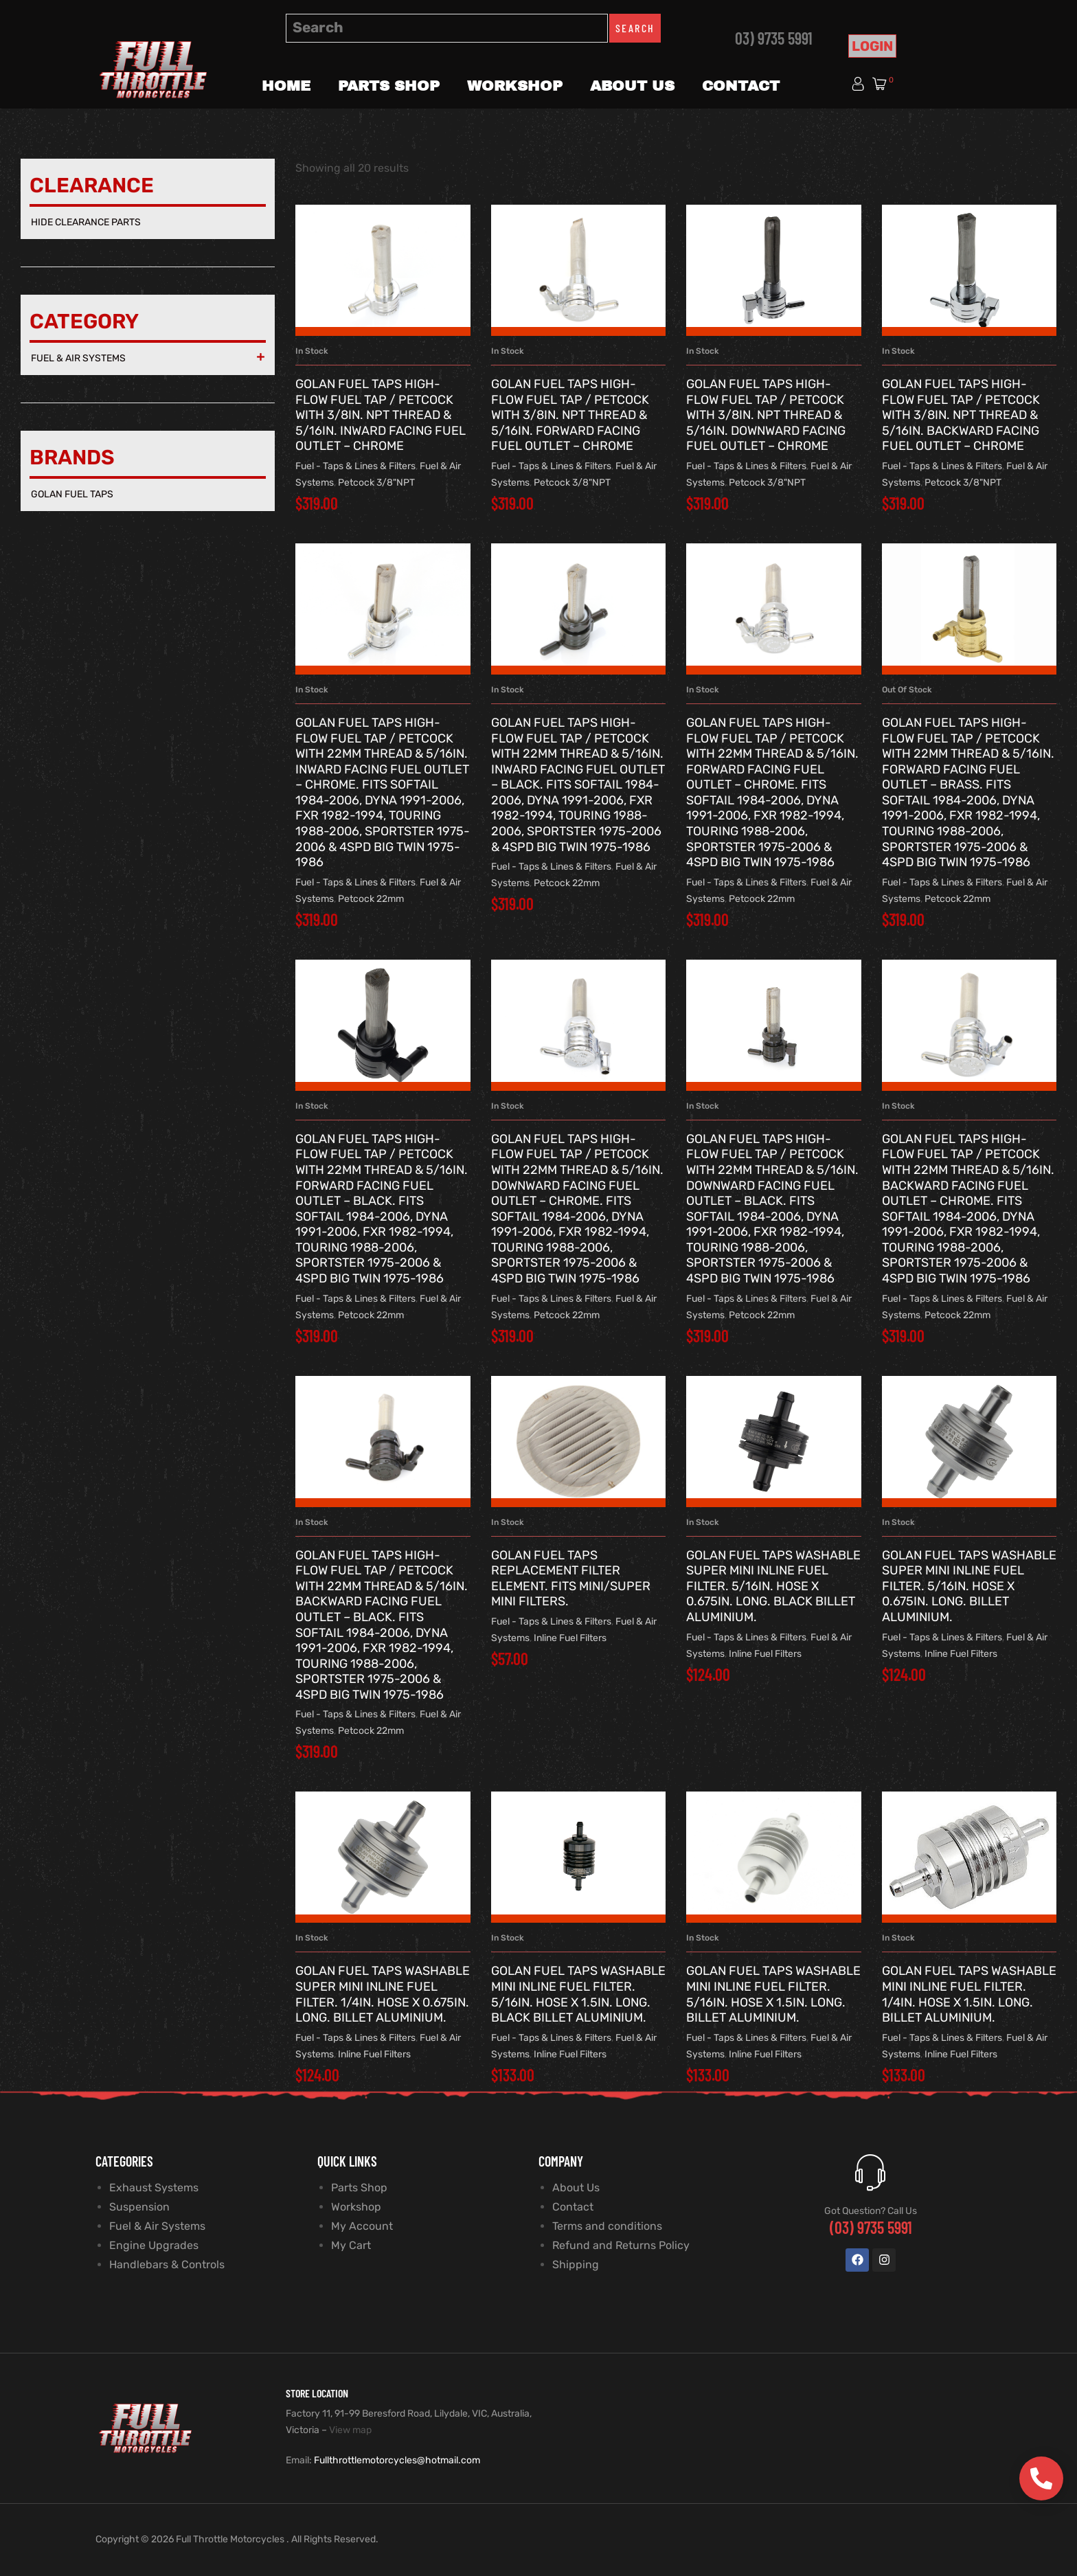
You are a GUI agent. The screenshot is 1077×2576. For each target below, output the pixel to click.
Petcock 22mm (371, 899)
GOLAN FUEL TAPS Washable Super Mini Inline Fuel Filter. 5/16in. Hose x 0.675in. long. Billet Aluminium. (969, 1586)
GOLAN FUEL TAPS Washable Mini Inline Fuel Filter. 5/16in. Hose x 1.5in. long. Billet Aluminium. (773, 1994)
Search (635, 27)
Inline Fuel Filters (570, 1638)
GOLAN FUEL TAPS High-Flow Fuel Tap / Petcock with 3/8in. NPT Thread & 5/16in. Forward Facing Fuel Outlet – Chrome (570, 414)
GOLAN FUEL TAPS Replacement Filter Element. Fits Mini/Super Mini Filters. (570, 1578)
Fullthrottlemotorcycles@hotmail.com (397, 2460)
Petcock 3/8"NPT (376, 482)
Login (872, 46)
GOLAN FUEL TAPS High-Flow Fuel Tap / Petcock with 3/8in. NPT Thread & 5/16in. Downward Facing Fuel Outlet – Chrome (766, 414)
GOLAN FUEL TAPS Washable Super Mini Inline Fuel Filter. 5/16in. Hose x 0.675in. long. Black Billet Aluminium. (773, 1586)
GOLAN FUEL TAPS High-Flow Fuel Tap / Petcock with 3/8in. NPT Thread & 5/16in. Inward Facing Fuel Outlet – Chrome (380, 414)
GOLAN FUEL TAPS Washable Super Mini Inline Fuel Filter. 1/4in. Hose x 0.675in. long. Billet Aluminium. (382, 1994)
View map (350, 2430)
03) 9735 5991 (774, 38)
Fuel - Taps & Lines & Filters (355, 466)
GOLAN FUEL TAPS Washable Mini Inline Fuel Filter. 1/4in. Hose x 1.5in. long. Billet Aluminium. (969, 1994)
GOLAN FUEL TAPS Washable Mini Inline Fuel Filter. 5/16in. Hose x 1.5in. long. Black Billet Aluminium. (578, 1994)
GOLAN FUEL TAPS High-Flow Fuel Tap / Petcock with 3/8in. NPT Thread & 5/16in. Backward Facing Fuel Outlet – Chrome (961, 414)
